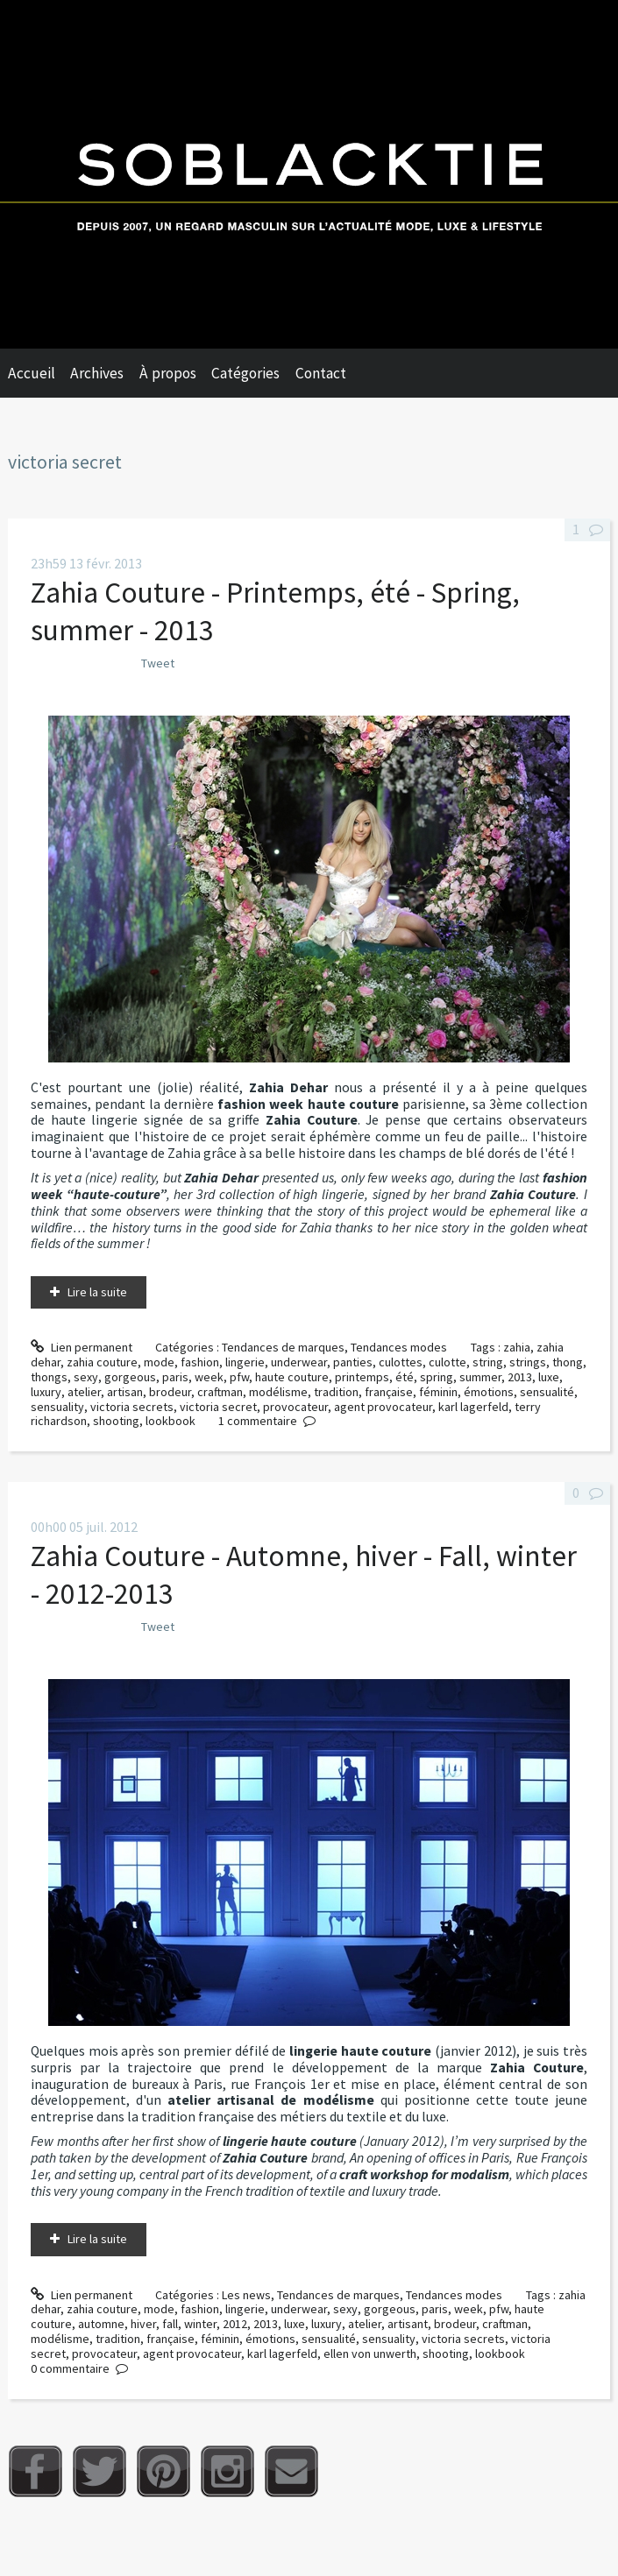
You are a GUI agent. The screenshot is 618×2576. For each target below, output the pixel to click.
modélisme (278, 1392)
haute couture (292, 1377)
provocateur (295, 1407)
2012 (235, 2324)
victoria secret (218, 1407)
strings (527, 1362)
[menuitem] (39, 373)
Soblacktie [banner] (309, 174)
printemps (362, 1377)
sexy (86, 1377)
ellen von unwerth (369, 2353)
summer (480, 1377)
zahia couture (102, 1362)
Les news (246, 2295)
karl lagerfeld (473, 1407)
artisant (407, 2324)
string (487, 1362)
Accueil (31, 373)
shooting (116, 1421)
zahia (516, 1347)
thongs (49, 1377)
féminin (438, 1392)
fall (170, 2324)
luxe (548, 1377)
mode (159, 1362)
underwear (299, 1362)
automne (101, 2324)
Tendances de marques (283, 1347)
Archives (97, 373)
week (209, 1377)
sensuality (57, 1407)
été (404, 1377)
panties (353, 1362)
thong (567, 1362)
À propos (167, 373)
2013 (520, 1377)
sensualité (547, 1392)
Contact (320, 373)
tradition (336, 1392)
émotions (489, 1392)
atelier (84, 1392)
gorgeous (130, 1377)
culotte (447, 1362)
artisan (125, 1392)
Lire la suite (97, 1292)
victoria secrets (132, 1407)
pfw (239, 1377)
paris (175, 1377)
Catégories (245, 373)
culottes (401, 1362)
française (389, 1392)
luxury (46, 1392)
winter (200, 2324)
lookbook (170, 1421)
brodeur (170, 1392)
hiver (143, 2324)
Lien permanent (81, 1347)
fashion (200, 1362)
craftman (220, 1392)
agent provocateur (383, 1407)
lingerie (245, 1362)
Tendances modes (399, 1347)
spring (436, 1377)
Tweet (157, 663)
